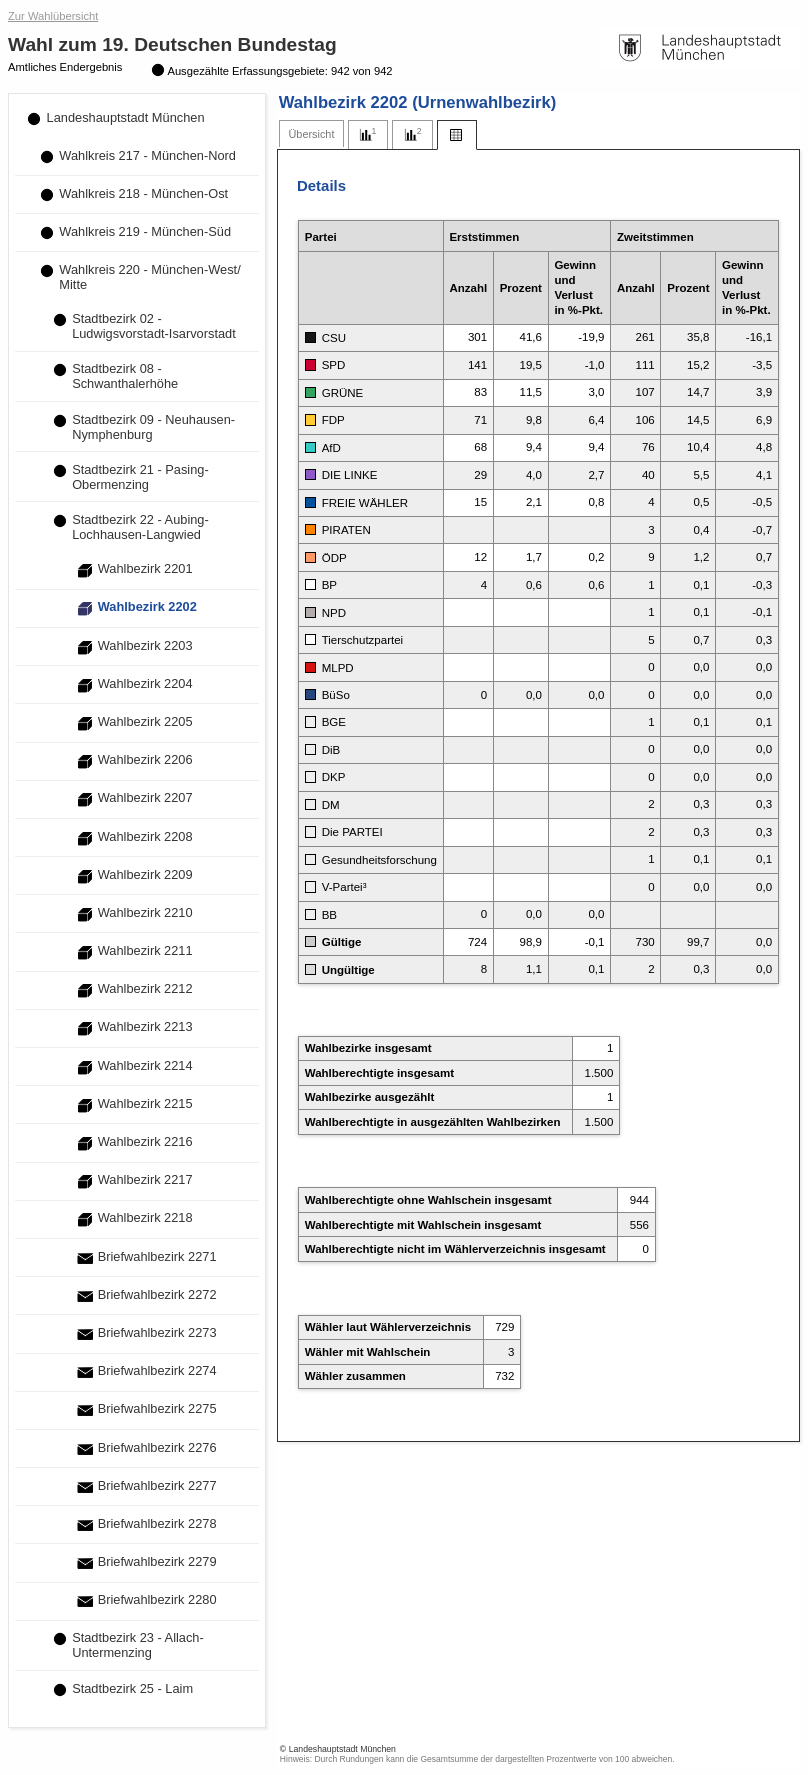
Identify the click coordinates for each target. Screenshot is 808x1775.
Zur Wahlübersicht (53, 16)
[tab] (311, 134)
